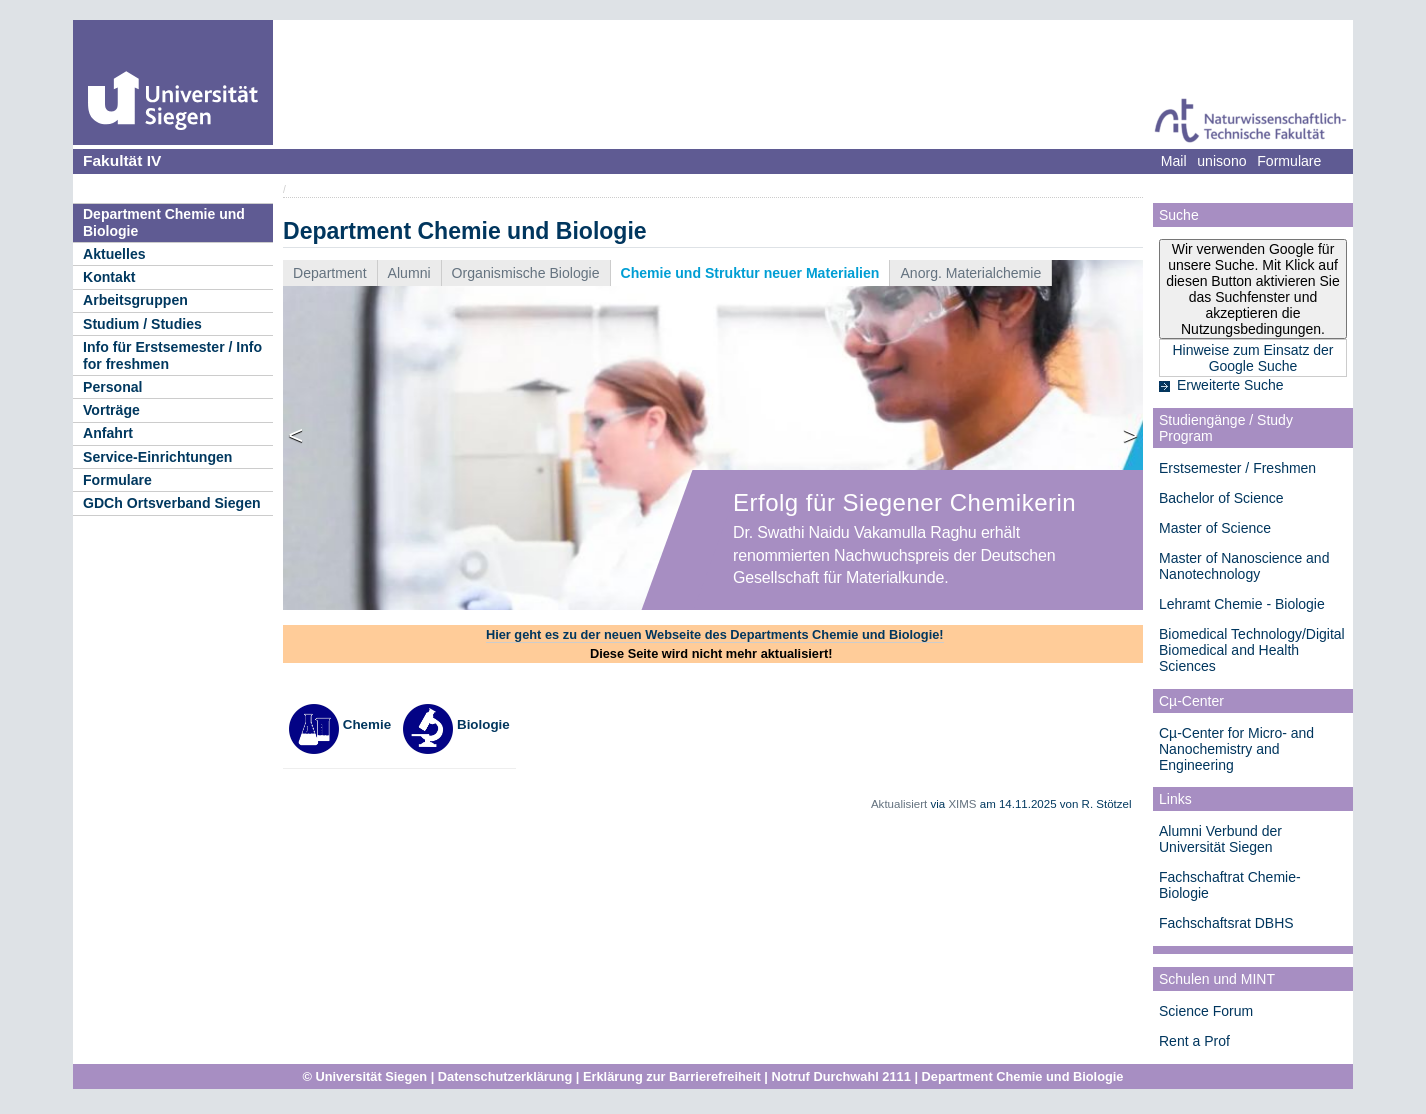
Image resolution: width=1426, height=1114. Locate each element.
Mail (1174, 161)
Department (330, 273)
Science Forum (1206, 1011)
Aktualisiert (899, 804)
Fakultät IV (122, 160)
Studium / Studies (142, 324)
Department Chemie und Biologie (164, 222)
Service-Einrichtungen (157, 457)
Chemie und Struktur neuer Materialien (750, 273)
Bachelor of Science (1221, 498)
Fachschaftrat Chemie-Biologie (1230, 885)
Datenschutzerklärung (505, 1076)
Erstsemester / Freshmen (1237, 468)
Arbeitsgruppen (135, 300)
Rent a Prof (1194, 1041)
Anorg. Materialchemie (970, 273)
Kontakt (109, 277)
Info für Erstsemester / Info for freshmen (172, 355)
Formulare (117, 480)
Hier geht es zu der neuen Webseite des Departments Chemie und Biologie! (715, 634)
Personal (112, 387)
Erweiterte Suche (1230, 385)
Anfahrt (108, 433)
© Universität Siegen (365, 1076)
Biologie (456, 724)
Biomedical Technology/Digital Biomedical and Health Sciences (1252, 650)
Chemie (340, 724)
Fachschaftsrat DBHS (1226, 923)
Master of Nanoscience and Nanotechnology (1244, 566)
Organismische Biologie (526, 273)
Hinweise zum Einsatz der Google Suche (1252, 358)
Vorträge (111, 410)
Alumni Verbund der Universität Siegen (1220, 839)
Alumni (409, 273)
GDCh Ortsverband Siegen (172, 503)
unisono (1221, 161)
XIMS (962, 804)
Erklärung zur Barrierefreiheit (672, 1076)
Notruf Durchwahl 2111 (840, 1076)
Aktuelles (114, 254)
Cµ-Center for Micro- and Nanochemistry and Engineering (1236, 749)
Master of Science (1215, 528)
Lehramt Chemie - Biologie (1242, 604)
